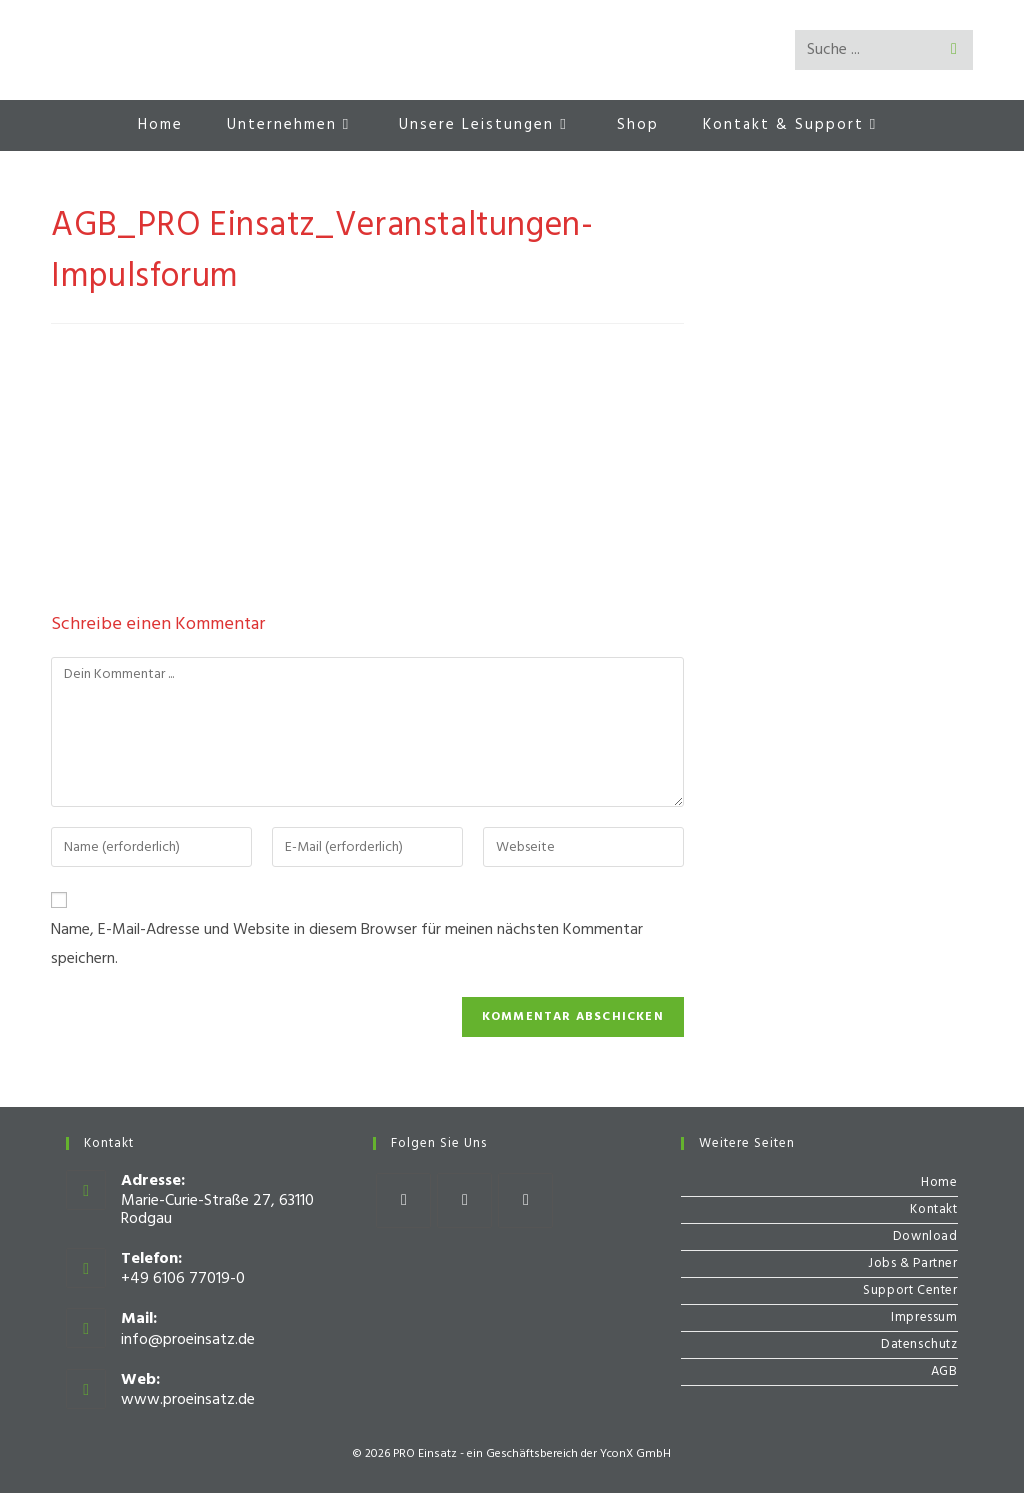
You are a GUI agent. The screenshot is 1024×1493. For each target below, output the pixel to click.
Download (925, 1236)
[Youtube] (525, 1200)
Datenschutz (919, 1344)
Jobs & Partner (912, 1263)
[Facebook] (403, 1200)
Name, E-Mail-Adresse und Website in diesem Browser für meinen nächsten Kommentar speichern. (347, 944)
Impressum (924, 1317)
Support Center (910, 1290)
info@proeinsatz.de (188, 1340)
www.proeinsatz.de (188, 1400)
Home (939, 1182)
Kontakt (933, 1209)
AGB (944, 1371)
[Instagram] (464, 1200)
